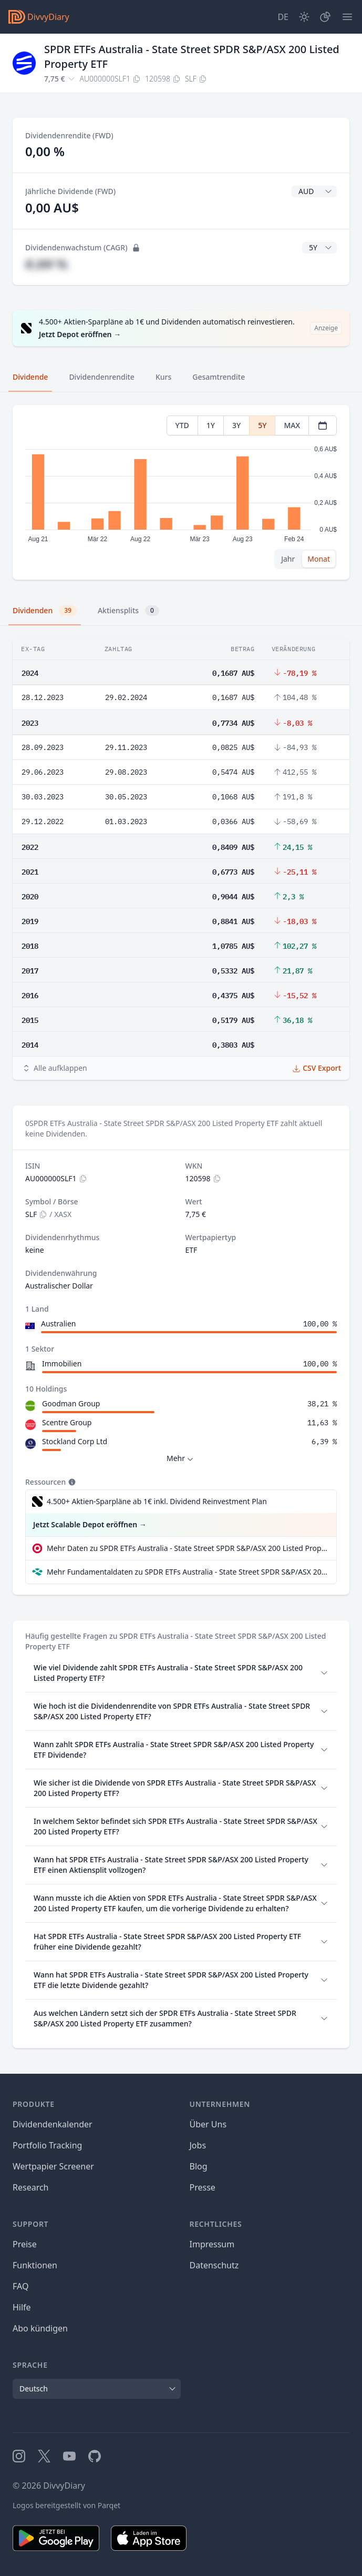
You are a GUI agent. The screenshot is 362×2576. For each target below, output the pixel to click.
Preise (25, 2244)
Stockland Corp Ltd (74, 1441)
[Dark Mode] (304, 16)
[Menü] (347, 16)
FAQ (20, 2286)
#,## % (46, 263)
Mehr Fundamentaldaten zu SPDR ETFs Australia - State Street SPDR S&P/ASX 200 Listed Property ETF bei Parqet (187, 1572)
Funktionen (35, 2265)
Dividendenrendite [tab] (101, 377)
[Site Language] (283, 16)
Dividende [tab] (30, 377)
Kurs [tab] (163, 377)
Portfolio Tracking (47, 2145)
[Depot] (325, 16)
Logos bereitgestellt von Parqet (66, 2505)
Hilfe (22, 2307)
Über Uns (208, 2124)
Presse (202, 2187)
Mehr (181, 1458)
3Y (236, 425)
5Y (262, 425)
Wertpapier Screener (53, 2166)
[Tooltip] (71, 1482)
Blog (199, 2166)
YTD (182, 425)
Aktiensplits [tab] (128, 610)
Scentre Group (66, 1422)
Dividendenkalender (52, 2124)
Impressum (212, 2244)
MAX (292, 425)
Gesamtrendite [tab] (218, 377)
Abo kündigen (40, 2328)
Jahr (288, 559)
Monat (318, 559)
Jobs (198, 2145)
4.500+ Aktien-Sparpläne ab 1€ (157, 1501)
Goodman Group (71, 1403)
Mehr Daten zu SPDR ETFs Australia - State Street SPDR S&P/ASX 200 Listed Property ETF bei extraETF (187, 1548)
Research (31, 2187)
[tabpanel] (181, 492)
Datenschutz (214, 2265)
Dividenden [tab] (45, 610)
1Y (210, 425)
